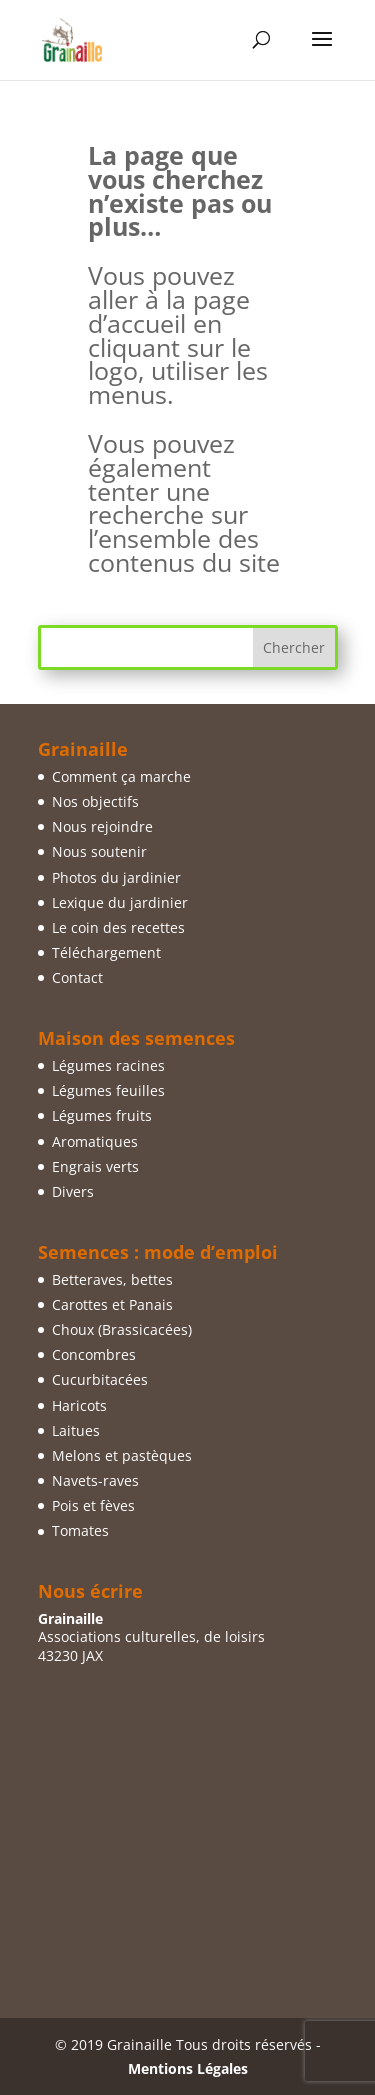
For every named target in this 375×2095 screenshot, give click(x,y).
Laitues (76, 1430)
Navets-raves (95, 1480)
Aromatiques (95, 1141)
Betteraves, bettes (112, 1279)
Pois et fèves (93, 1505)
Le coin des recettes (118, 927)
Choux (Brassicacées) (122, 1329)
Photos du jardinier (116, 877)
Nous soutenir (99, 851)
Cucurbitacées (100, 1379)
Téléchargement (106, 952)
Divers (73, 1191)
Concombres (94, 1354)
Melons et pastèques (122, 1455)
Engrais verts (95, 1166)
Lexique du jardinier (120, 902)
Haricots (79, 1405)
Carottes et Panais (112, 1304)
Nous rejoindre (102, 826)
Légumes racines (108, 1065)
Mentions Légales (188, 2068)
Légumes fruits (102, 1115)
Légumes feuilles (108, 1090)
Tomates (80, 1530)
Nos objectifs (95, 801)
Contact (77, 977)
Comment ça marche (121, 776)
